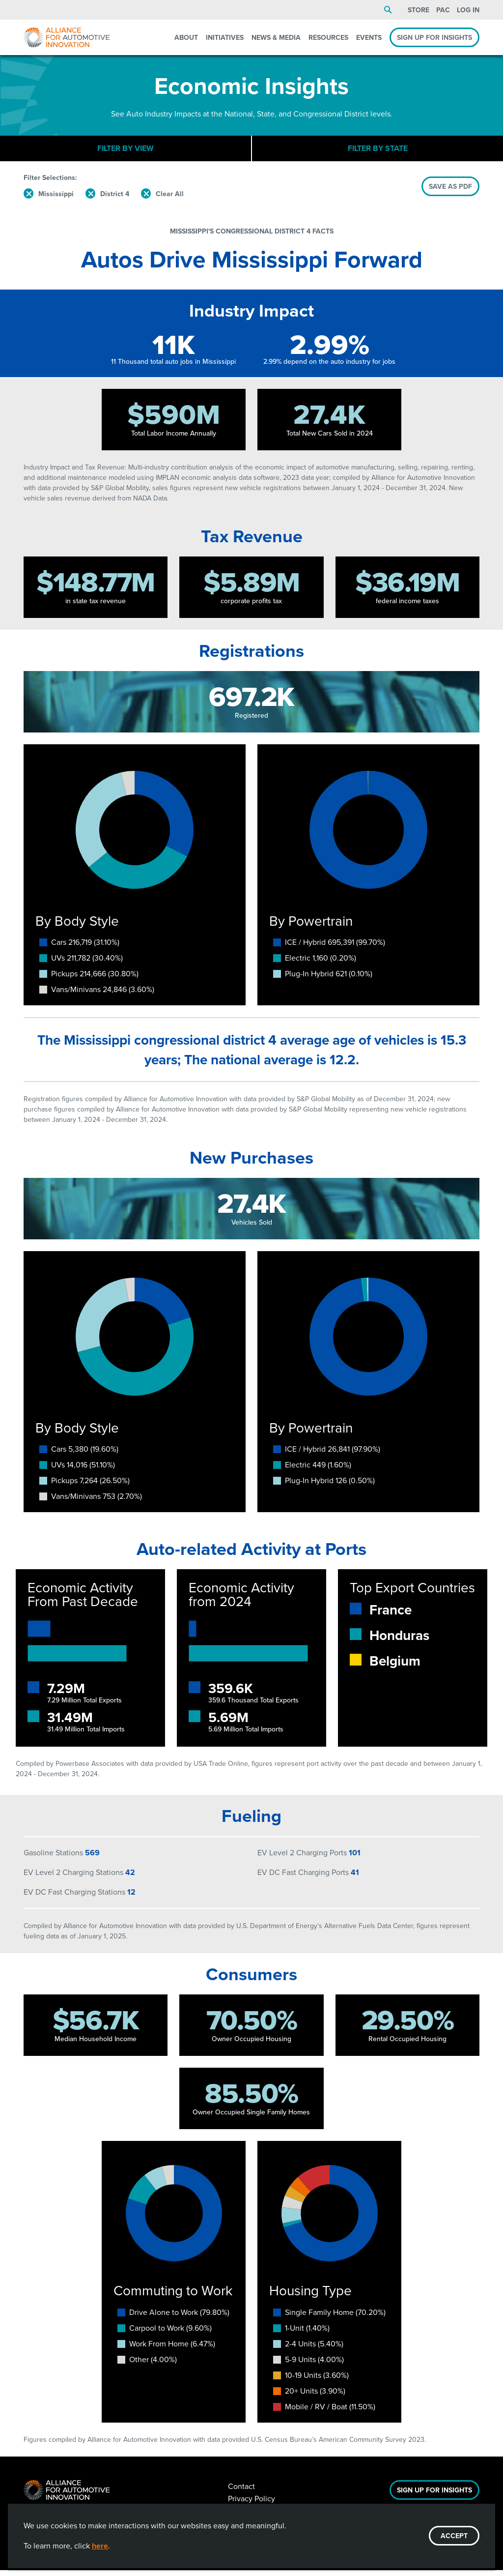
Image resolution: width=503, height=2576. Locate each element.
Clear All (170, 200)
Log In (468, 10)
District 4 (114, 200)
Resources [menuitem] (328, 37)
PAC (443, 10)
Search (388, 10)
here (100, 2545)
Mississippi (56, 200)
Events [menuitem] (369, 37)
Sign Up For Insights (434, 2496)
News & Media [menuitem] (276, 37)
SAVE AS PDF (450, 192)
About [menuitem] (186, 37)
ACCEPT (454, 2536)
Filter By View (125, 151)
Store (418, 10)
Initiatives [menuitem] (225, 37)
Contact (241, 2492)
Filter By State (378, 151)
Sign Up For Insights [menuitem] (434, 37)
